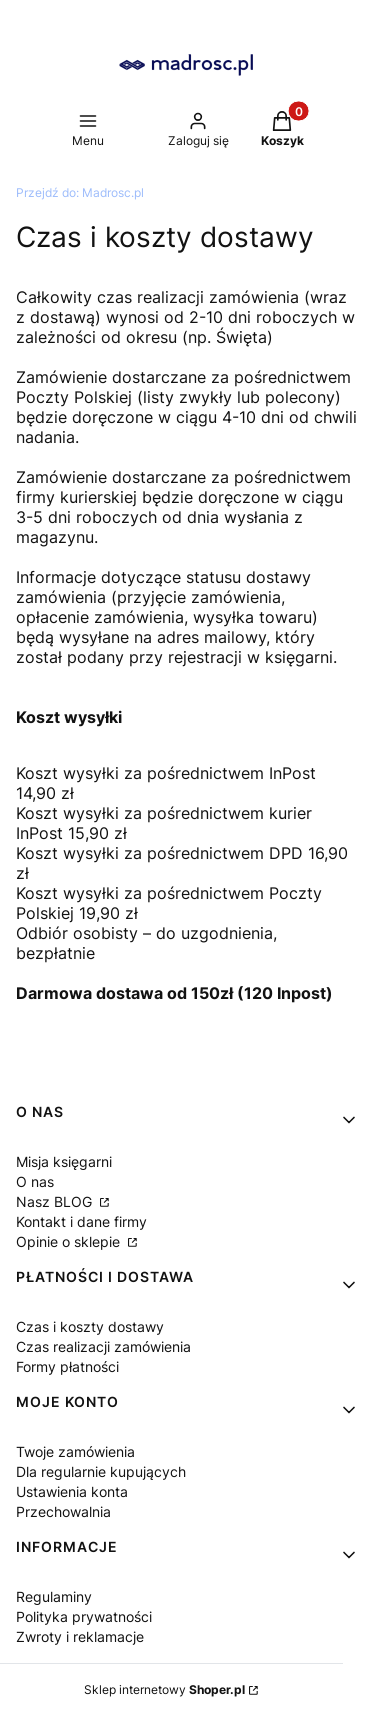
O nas (35, 1181)
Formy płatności (67, 1366)
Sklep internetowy (164, 1689)
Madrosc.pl (80, 192)
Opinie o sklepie (70, 1241)
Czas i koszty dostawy (90, 1326)
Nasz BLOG (56, 1201)
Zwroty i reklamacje (80, 1636)
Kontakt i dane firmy (81, 1221)
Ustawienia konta (72, 1491)
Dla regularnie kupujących (101, 1471)
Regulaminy (54, 1596)
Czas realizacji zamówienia (103, 1346)
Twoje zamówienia (75, 1451)
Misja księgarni (64, 1161)
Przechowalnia (63, 1511)
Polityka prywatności (84, 1616)
